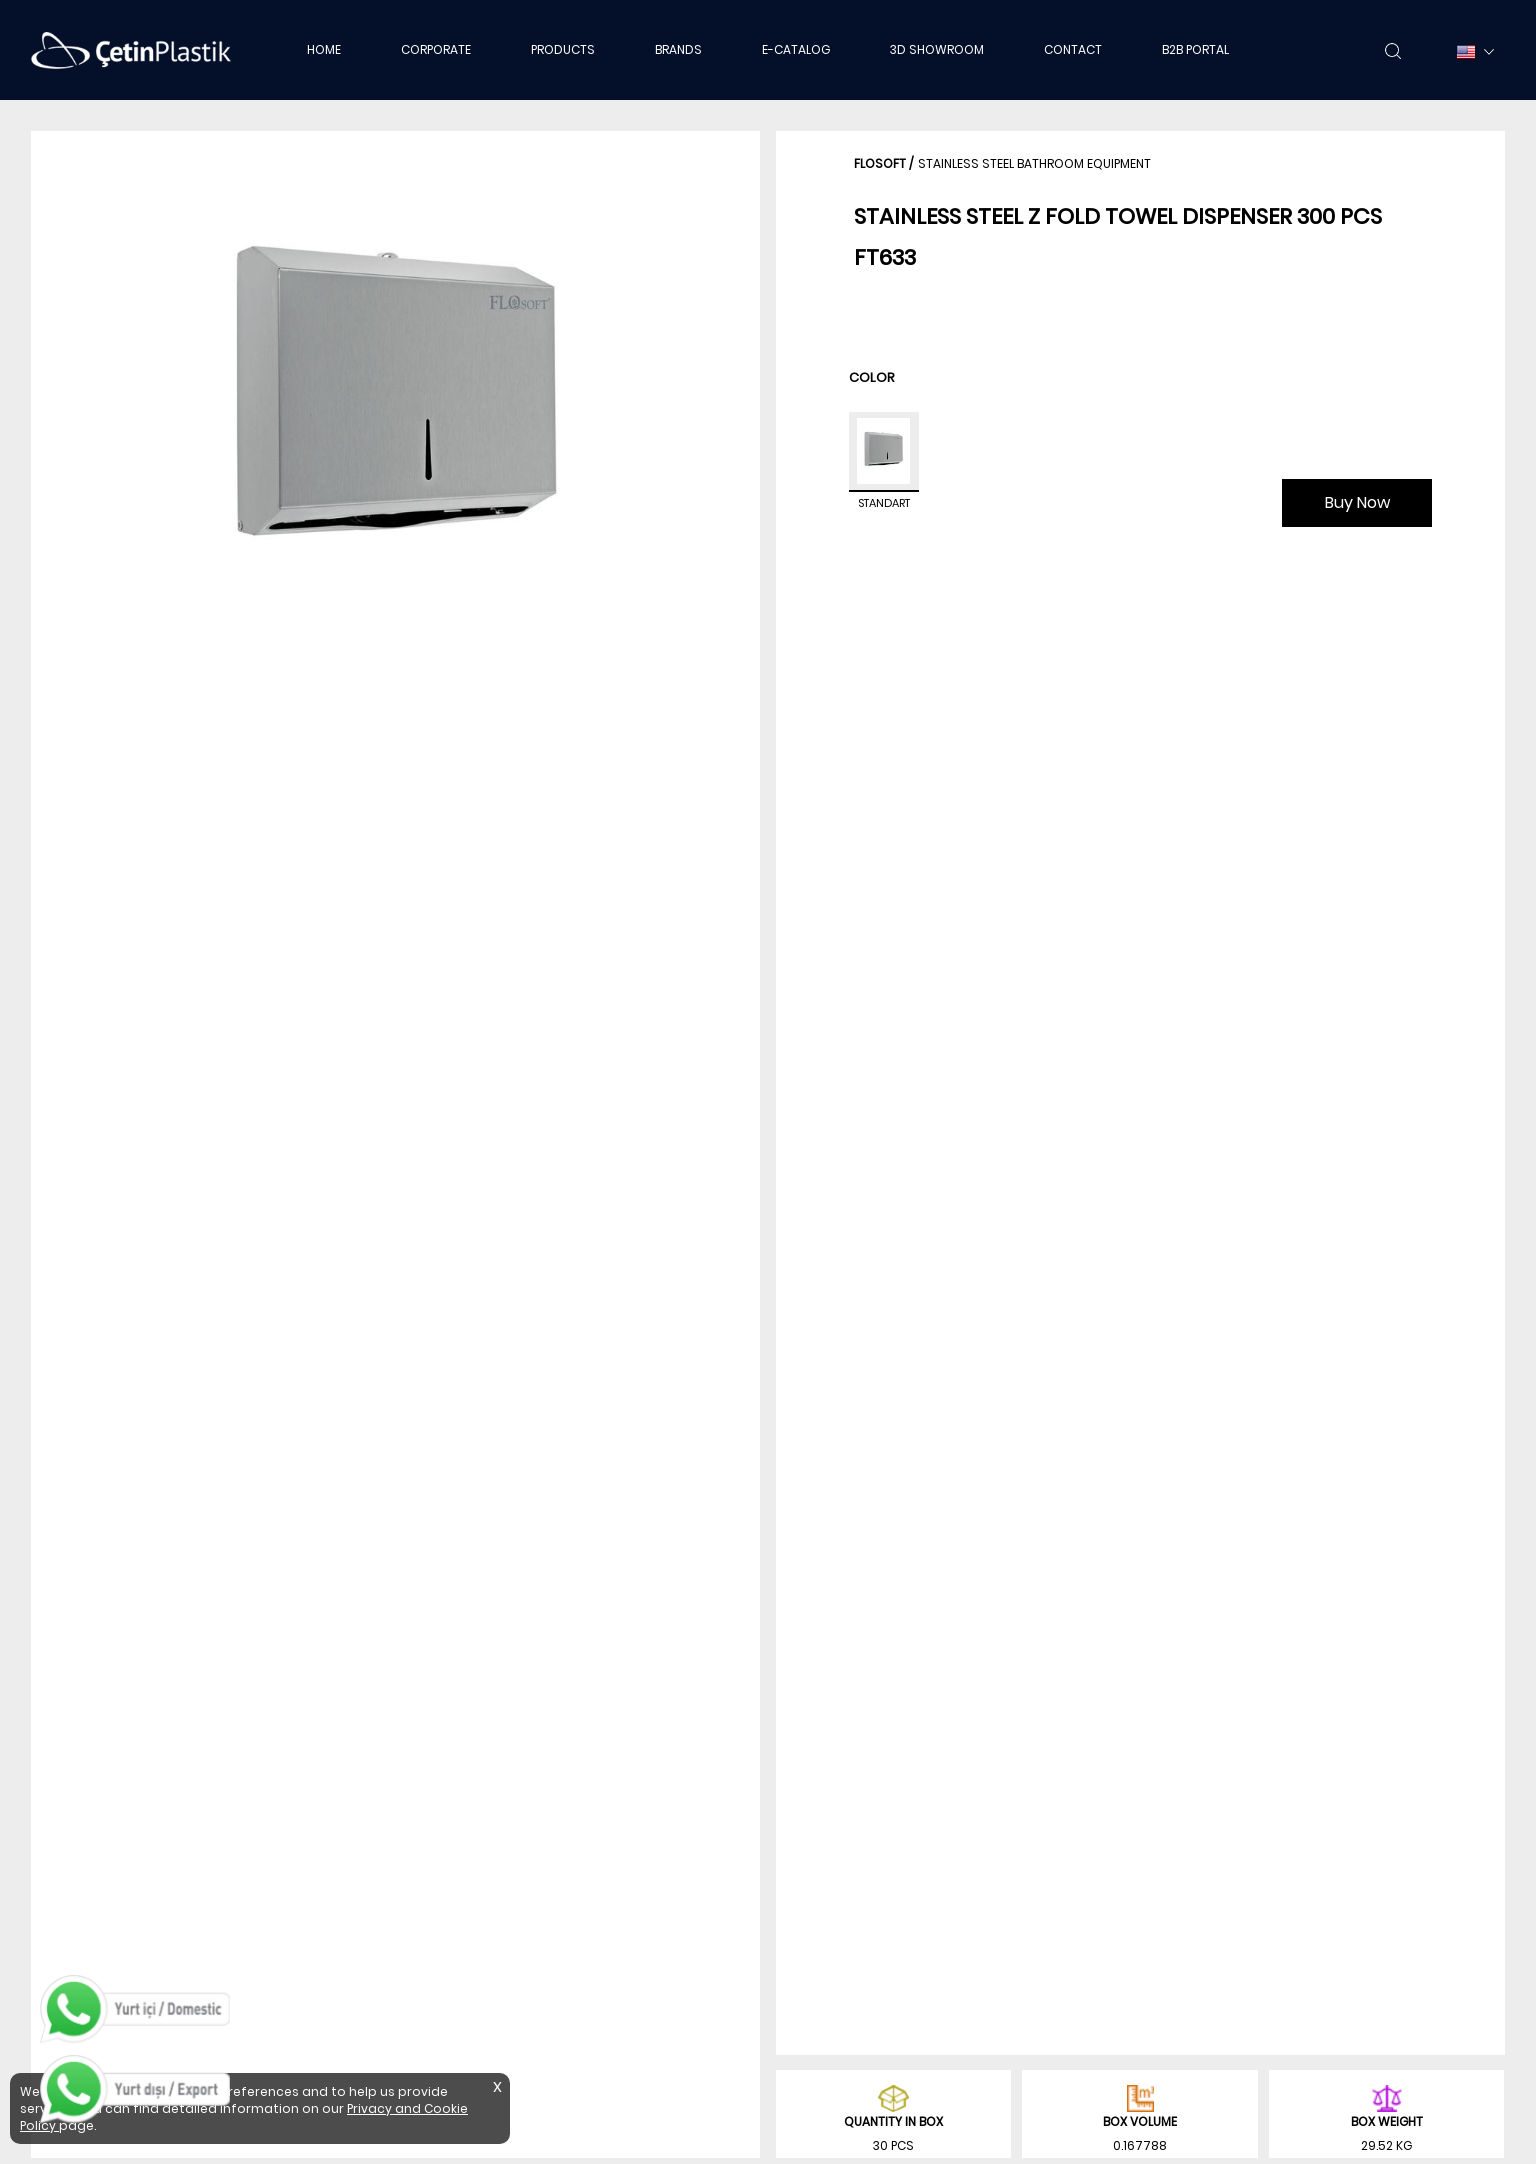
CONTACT (1073, 49)
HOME (324, 49)
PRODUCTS (563, 49)
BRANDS (678, 49)
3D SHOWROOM (937, 49)
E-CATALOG (796, 49)
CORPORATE (436, 49)
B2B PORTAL (1195, 49)
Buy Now (1357, 502)
